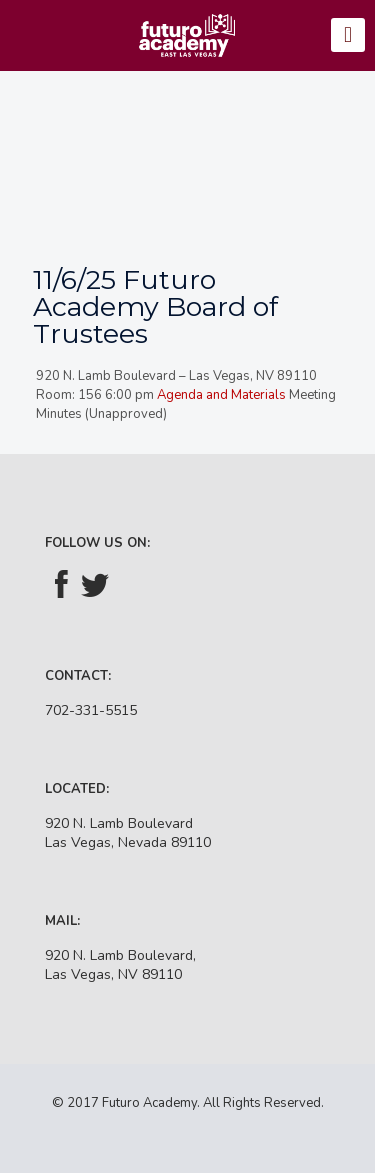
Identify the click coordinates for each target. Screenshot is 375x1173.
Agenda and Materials (220, 395)
